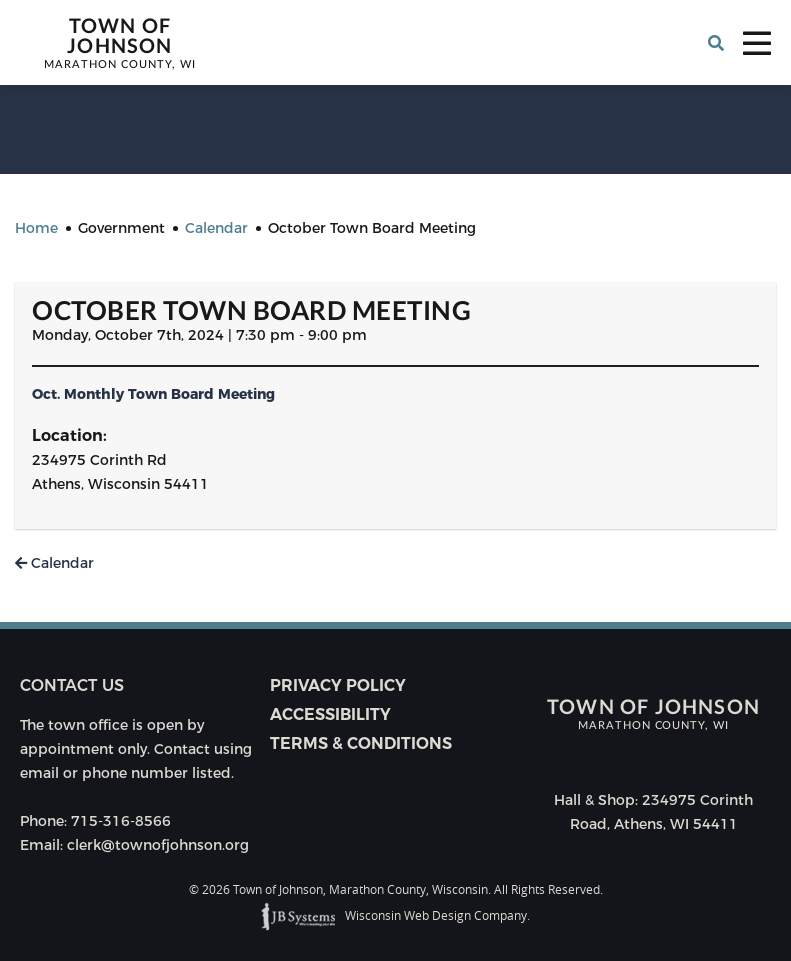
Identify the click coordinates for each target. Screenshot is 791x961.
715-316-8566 (121, 821)
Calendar (54, 563)
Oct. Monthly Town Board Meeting (153, 394)
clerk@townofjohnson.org (158, 845)
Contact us (72, 685)
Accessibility (330, 714)
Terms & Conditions (361, 743)
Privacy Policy (338, 685)
